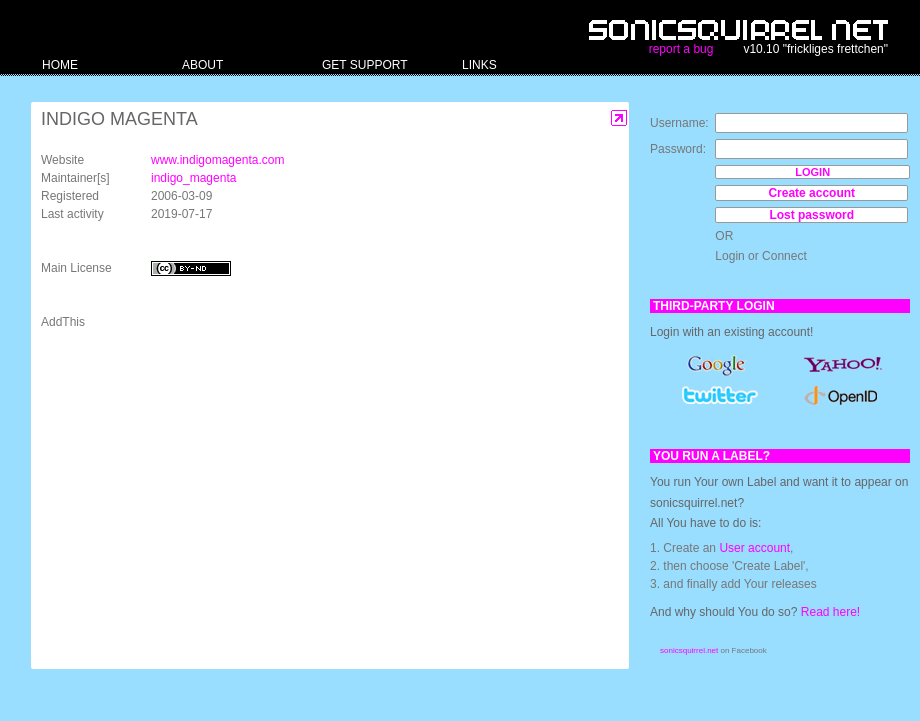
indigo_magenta (193, 178)
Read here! (830, 612)
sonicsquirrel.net (689, 650)
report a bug (681, 49)
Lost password (811, 215)
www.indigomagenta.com (217, 160)
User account (754, 548)
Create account (811, 193)
